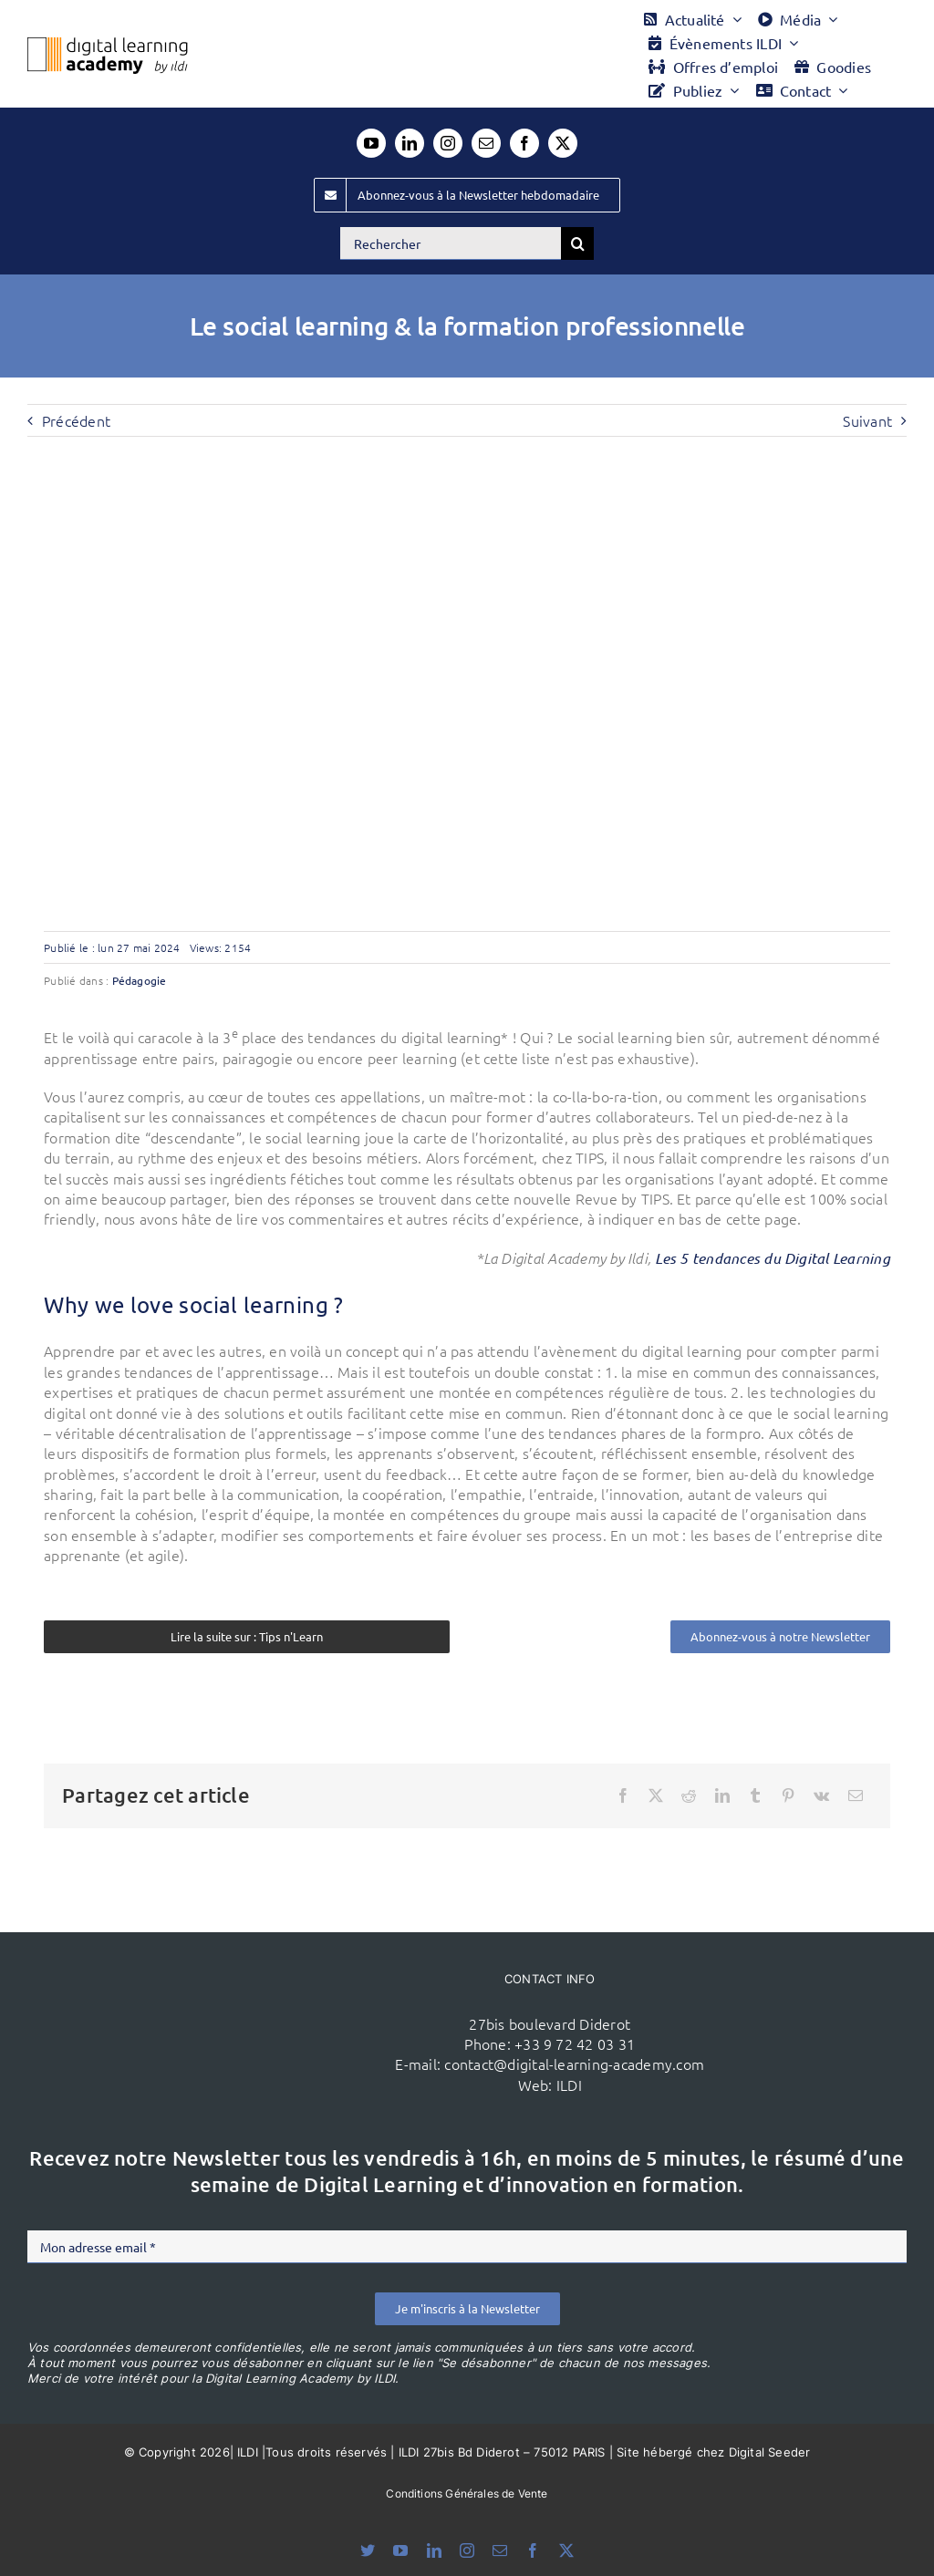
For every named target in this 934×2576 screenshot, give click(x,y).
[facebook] (524, 143)
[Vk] (821, 1795)
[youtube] (371, 143)
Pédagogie (139, 980)
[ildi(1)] (238, 1983)
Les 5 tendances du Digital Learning (772, 1257)
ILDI (569, 2084)
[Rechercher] (450, 243)
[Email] (855, 1795)
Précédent (76, 420)
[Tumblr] (755, 1795)
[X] (655, 1795)
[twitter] (562, 143)
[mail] (486, 143)
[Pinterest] (788, 1795)
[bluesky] (367, 2550)
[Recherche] (577, 243)
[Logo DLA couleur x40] (107, 45)
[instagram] (447, 143)
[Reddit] (688, 1795)
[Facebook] (623, 1795)
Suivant (867, 420)
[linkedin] (409, 143)
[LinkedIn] (722, 1795)
